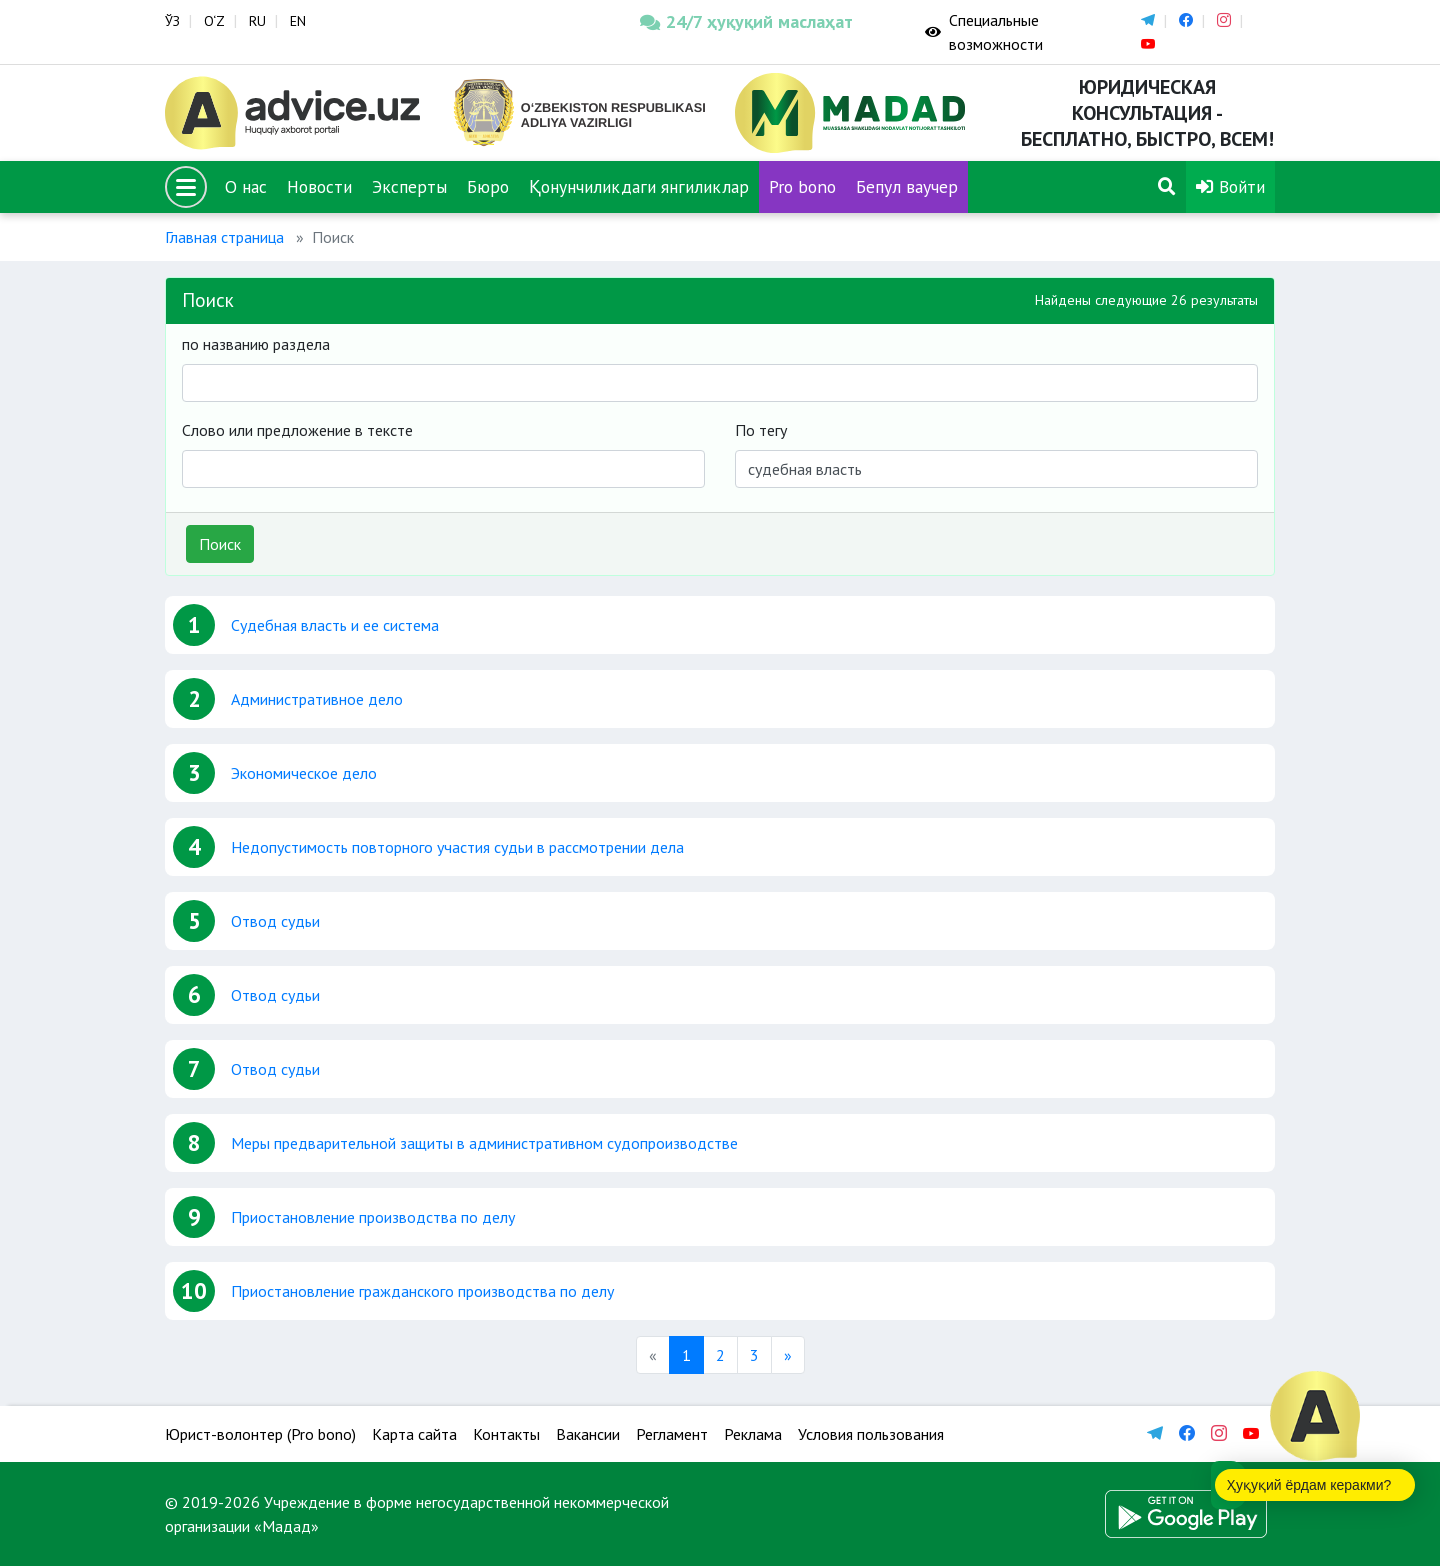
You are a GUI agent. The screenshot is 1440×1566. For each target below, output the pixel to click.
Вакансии (588, 1434)
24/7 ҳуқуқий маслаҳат (746, 21)
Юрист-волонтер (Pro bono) (260, 1434)
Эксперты (409, 186)
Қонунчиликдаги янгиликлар (639, 186)
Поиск (220, 544)
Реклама (753, 1434)
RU (257, 21)
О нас (246, 186)
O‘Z (214, 21)
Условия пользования (871, 1434)
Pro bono (802, 186)
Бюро (488, 186)
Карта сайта (414, 1434)
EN (298, 21)
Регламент (672, 1434)
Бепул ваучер (907, 186)
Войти (1230, 186)
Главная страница (224, 237)
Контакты (506, 1434)
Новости (319, 186)
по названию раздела (256, 344)
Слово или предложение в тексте (297, 430)
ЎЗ (172, 21)
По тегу (761, 430)
